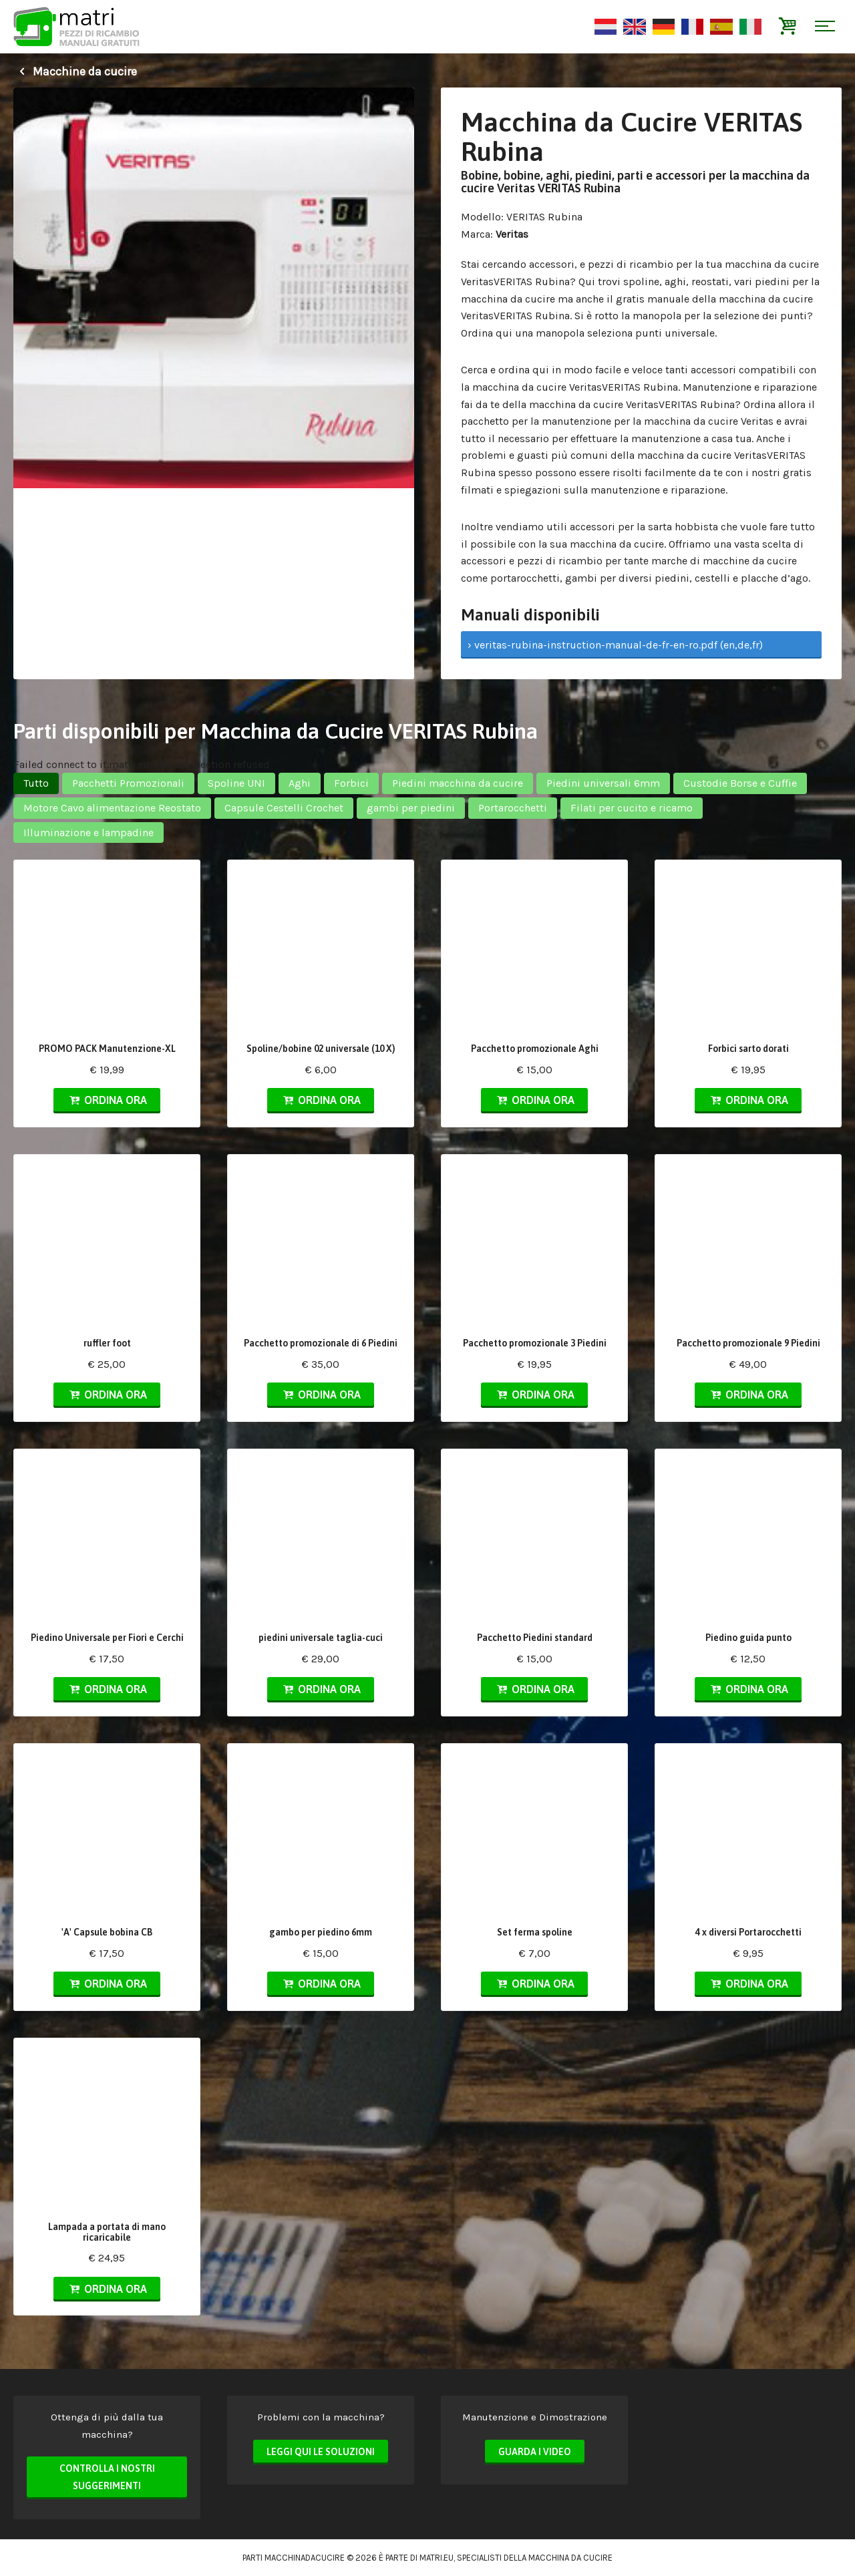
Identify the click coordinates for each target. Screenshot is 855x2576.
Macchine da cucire (75, 71)
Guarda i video (534, 2451)
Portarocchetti (512, 807)
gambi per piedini (411, 807)
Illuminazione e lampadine (88, 832)
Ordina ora (107, 1100)
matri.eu (436, 2558)
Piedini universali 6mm (603, 783)
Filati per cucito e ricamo (631, 807)
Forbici (351, 783)
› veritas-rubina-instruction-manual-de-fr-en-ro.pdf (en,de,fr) (615, 644)
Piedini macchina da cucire (457, 783)
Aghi (300, 783)
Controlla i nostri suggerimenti (107, 2477)
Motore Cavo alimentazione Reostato (112, 807)
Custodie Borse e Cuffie (740, 783)
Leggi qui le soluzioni (321, 2451)
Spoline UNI (236, 783)
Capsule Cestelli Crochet (283, 807)
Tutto (36, 783)
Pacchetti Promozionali (128, 783)
